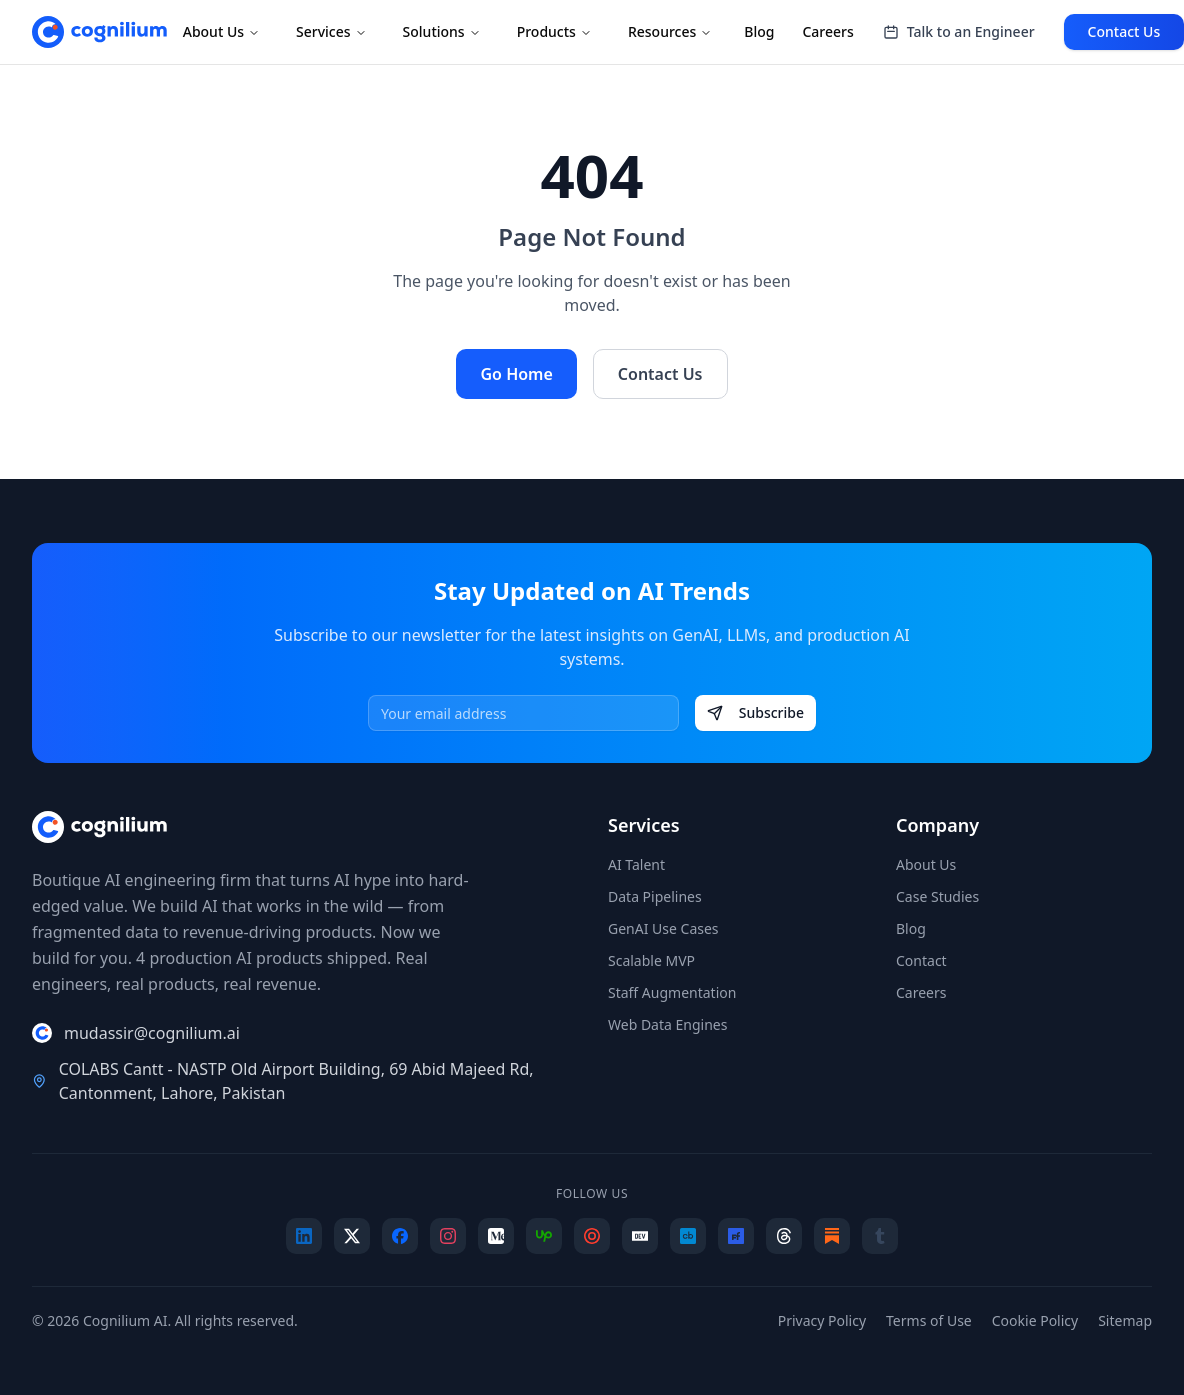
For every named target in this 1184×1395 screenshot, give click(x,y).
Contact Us (660, 374)
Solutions (442, 31)
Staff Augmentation (672, 992)
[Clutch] (592, 1236)
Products (554, 31)
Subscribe (755, 712)
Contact (921, 960)
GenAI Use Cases (663, 928)
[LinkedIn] (304, 1236)
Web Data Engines (667, 1024)
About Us (221, 31)
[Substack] (832, 1236)
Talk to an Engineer (959, 31)
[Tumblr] (880, 1236)
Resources (670, 31)
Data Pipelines (655, 896)
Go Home (516, 374)
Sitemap (1125, 1320)
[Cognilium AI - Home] (99, 32)
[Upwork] (544, 1236)
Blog (759, 31)
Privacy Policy (822, 1320)
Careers (827, 31)
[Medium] (496, 1236)
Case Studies (937, 896)
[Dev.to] (640, 1236)
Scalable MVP (651, 960)
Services (331, 31)
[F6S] (736, 1236)
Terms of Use (929, 1320)
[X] (352, 1236)
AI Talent (636, 864)
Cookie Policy (1035, 1320)
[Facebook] (400, 1236)
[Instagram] (448, 1236)
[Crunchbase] (688, 1236)
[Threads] (784, 1236)
